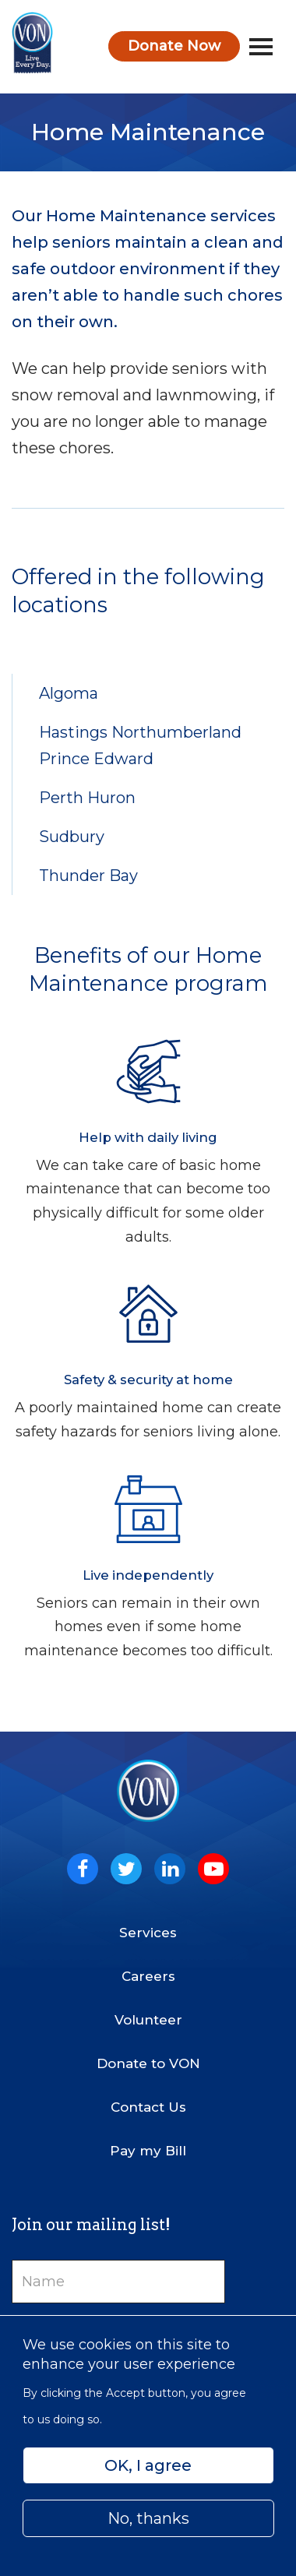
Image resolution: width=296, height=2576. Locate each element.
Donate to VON (148, 2063)
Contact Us (148, 2107)
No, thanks (148, 2518)
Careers (148, 1976)
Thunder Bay (88, 875)
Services (148, 1932)
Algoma (68, 693)
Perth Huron (87, 797)
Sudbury (71, 836)
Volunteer (148, 2020)
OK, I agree (148, 2465)
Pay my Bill (148, 2150)
